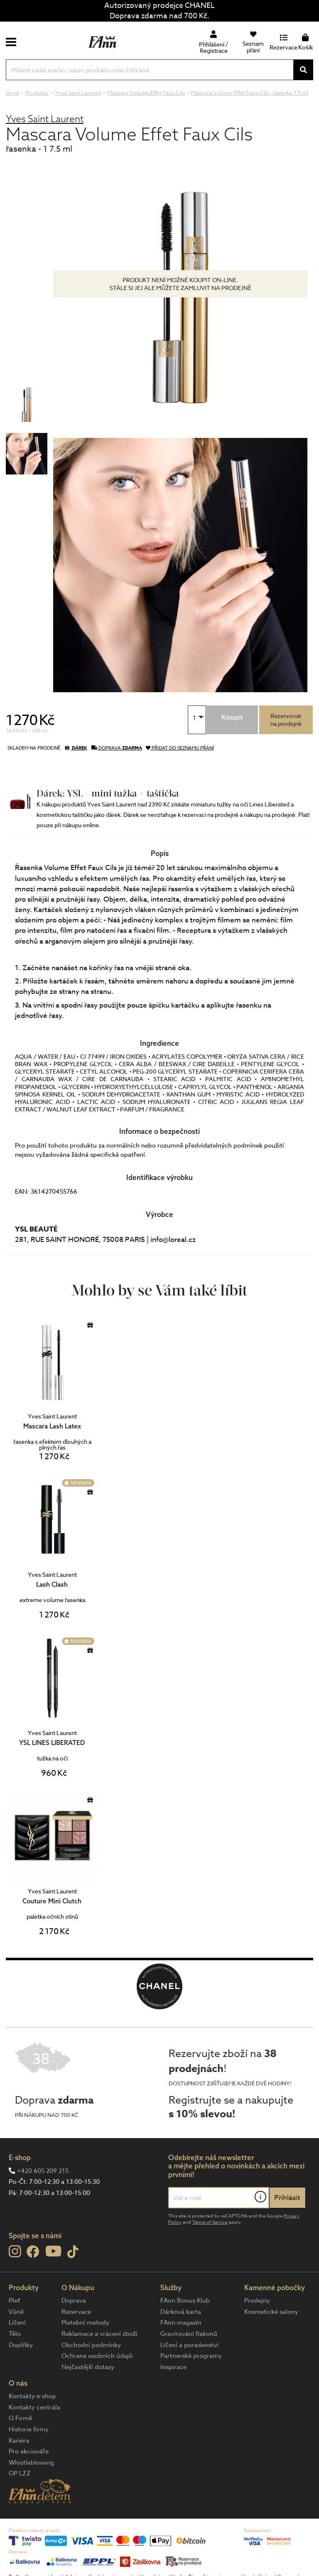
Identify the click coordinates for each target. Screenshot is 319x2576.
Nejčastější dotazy (87, 2367)
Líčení (17, 2322)
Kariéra (19, 2440)
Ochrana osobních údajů (97, 2355)
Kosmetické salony (271, 2311)
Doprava (73, 2300)
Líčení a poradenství (189, 2345)
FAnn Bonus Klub (185, 2300)
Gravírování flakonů (188, 2333)
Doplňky (21, 2345)
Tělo (15, 2333)
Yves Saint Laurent (44, 119)
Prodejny (257, 2300)
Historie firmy (29, 2429)
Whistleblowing (31, 2462)
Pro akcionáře (29, 2451)
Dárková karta (180, 2311)
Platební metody (85, 2322)
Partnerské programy (191, 2355)
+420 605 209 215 (43, 2170)
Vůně (16, 2311)
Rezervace (76, 2311)
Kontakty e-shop (32, 2396)
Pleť (14, 2300)
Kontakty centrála (34, 2407)
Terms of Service (210, 2222)
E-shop (20, 2157)
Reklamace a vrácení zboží (99, 2333)
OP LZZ (20, 2473)
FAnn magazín (180, 2322)
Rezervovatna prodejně (286, 720)
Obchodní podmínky (91, 2345)
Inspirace (173, 2367)
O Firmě (20, 2418)
